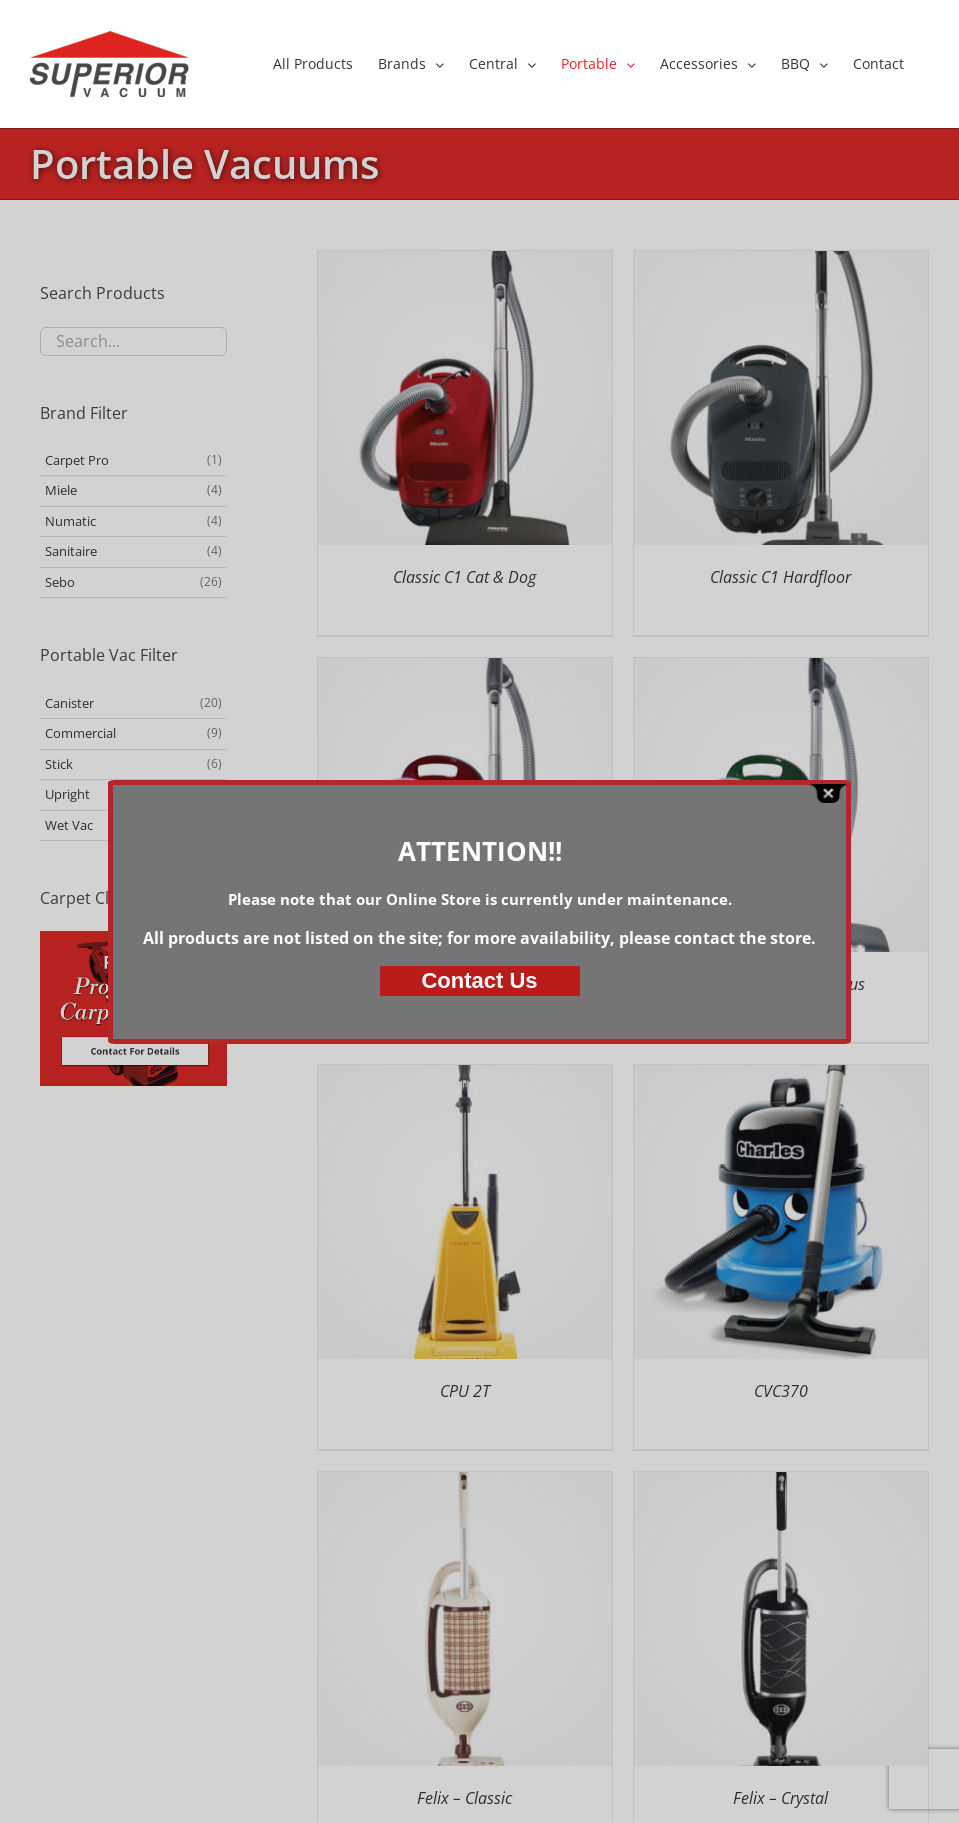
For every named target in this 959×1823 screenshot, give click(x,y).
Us (479, 980)
